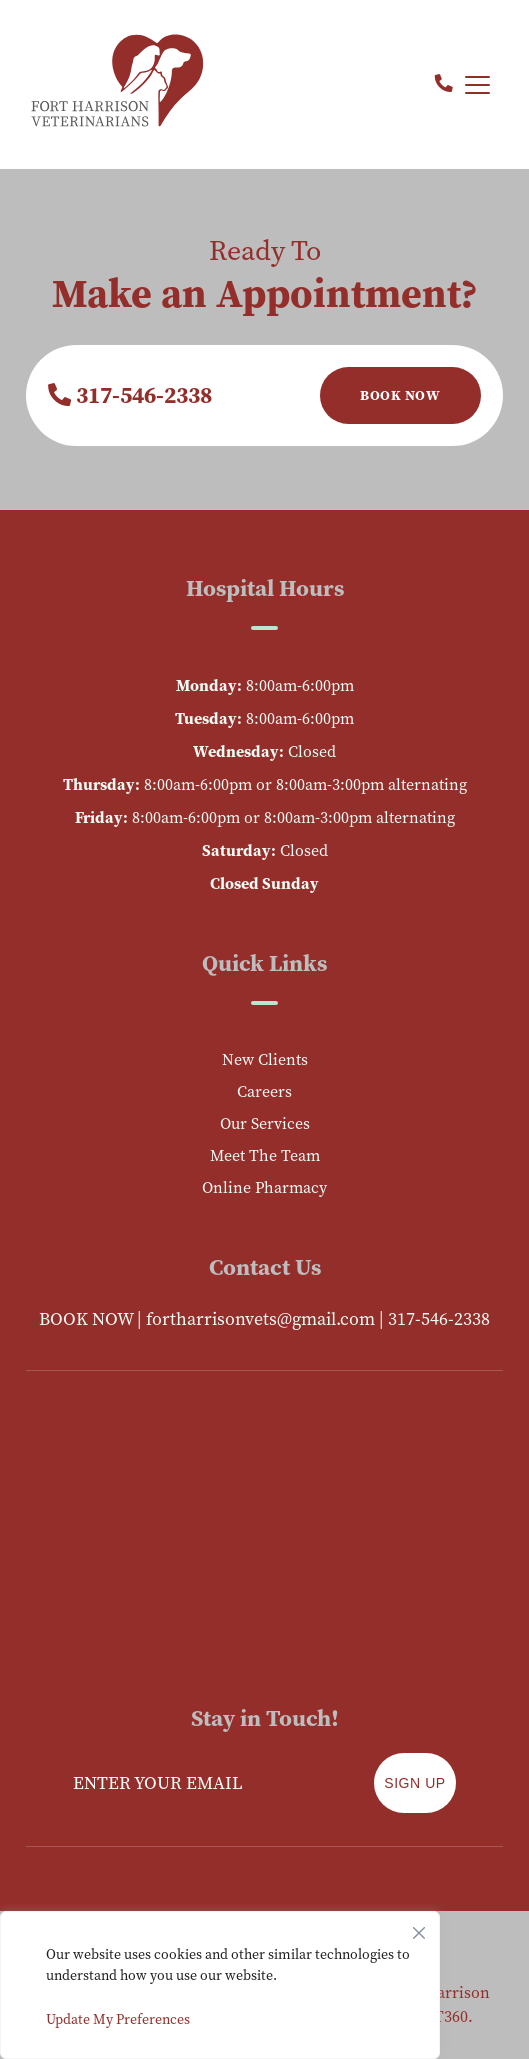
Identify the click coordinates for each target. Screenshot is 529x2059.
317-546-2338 (130, 395)
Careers (264, 1091)
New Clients (265, 1059)
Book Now (400, 395)
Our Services (265, 1123)
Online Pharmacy (264, 1187)
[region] (220, 1985)
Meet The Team (265, 1155)
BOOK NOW (86, 1319)
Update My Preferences (118, 2019)
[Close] (419, 1928)
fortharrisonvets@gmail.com (260, 1319)
